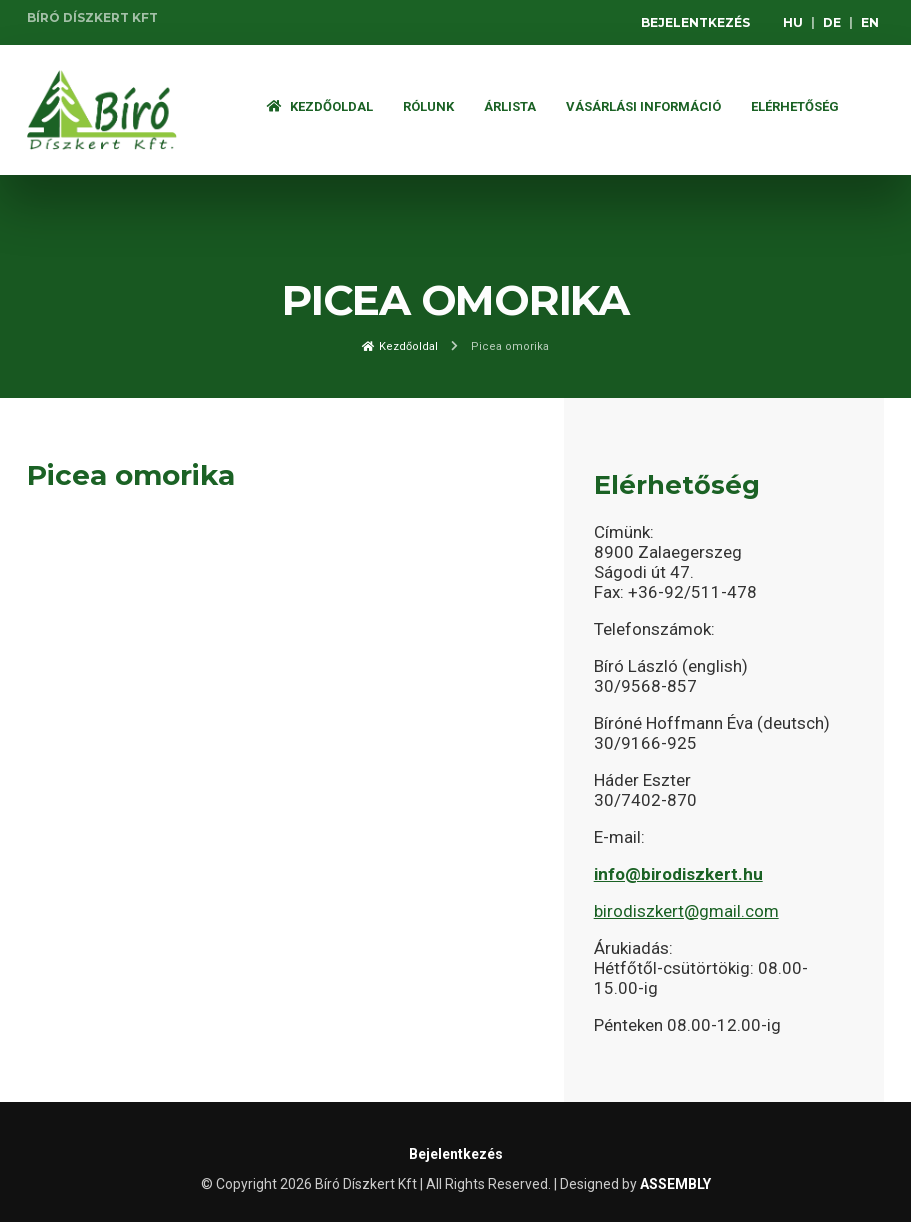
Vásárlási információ (643, 106)
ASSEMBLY (675, 1184)
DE (832, 22)
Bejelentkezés (695, 22)
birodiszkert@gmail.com (686, 911)
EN (870, 22)
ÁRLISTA (510, 106)
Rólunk (428, 106)
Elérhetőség (795, 106)
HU (793, 22)
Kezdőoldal (320, 106)
